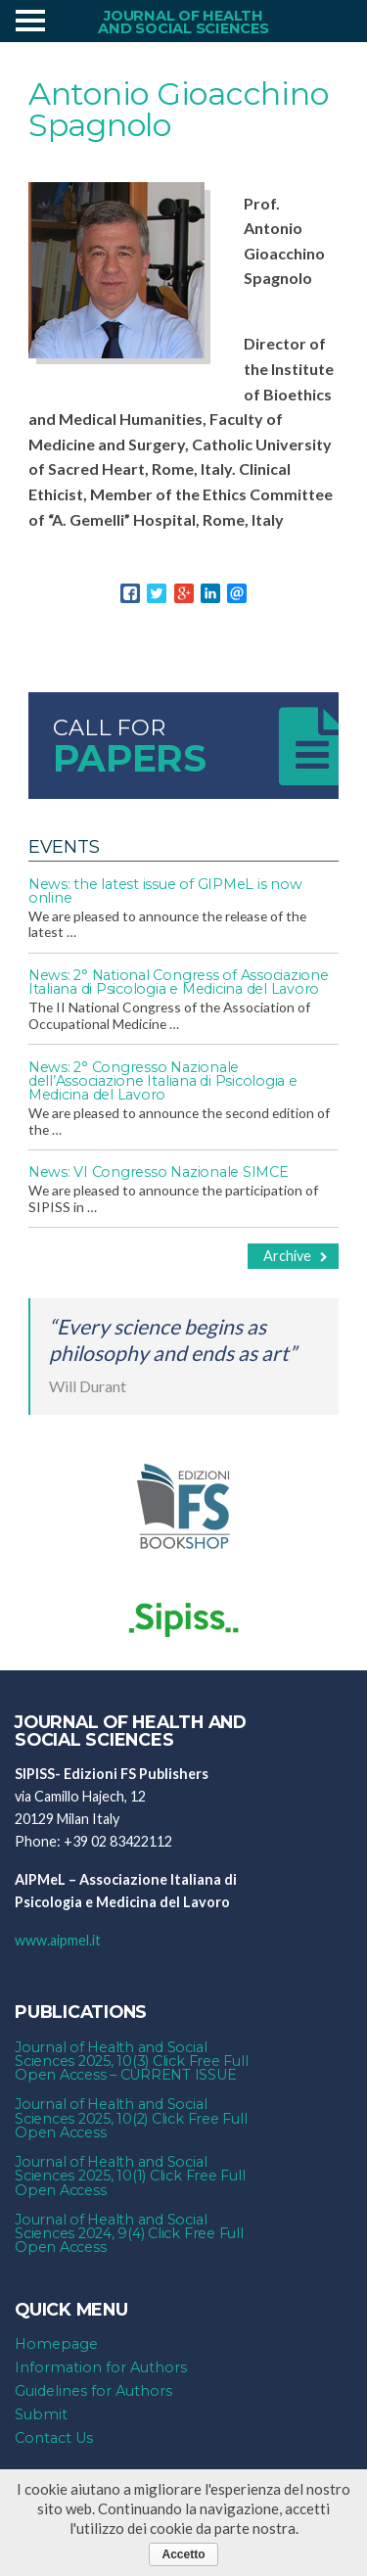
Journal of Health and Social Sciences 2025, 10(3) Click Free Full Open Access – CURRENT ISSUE (131, 2061)
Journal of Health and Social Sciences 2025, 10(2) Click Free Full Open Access (131, 2118)
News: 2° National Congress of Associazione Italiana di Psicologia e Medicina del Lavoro (178, 982)
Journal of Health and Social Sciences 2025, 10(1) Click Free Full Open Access (130, 2176)
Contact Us (54, 2438)
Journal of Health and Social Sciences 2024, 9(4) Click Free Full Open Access (129, 2234)
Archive (295, 1255)
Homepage (56, 2344)
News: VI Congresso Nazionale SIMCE (158, 1172)
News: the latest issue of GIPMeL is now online (165, 891)
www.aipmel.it (58, 1940)
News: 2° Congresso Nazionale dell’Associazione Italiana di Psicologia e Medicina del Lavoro (163, 1081)
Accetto (183, 2554)
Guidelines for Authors (93, 2391)
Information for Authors (101, 2367)
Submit (41, 2414)
